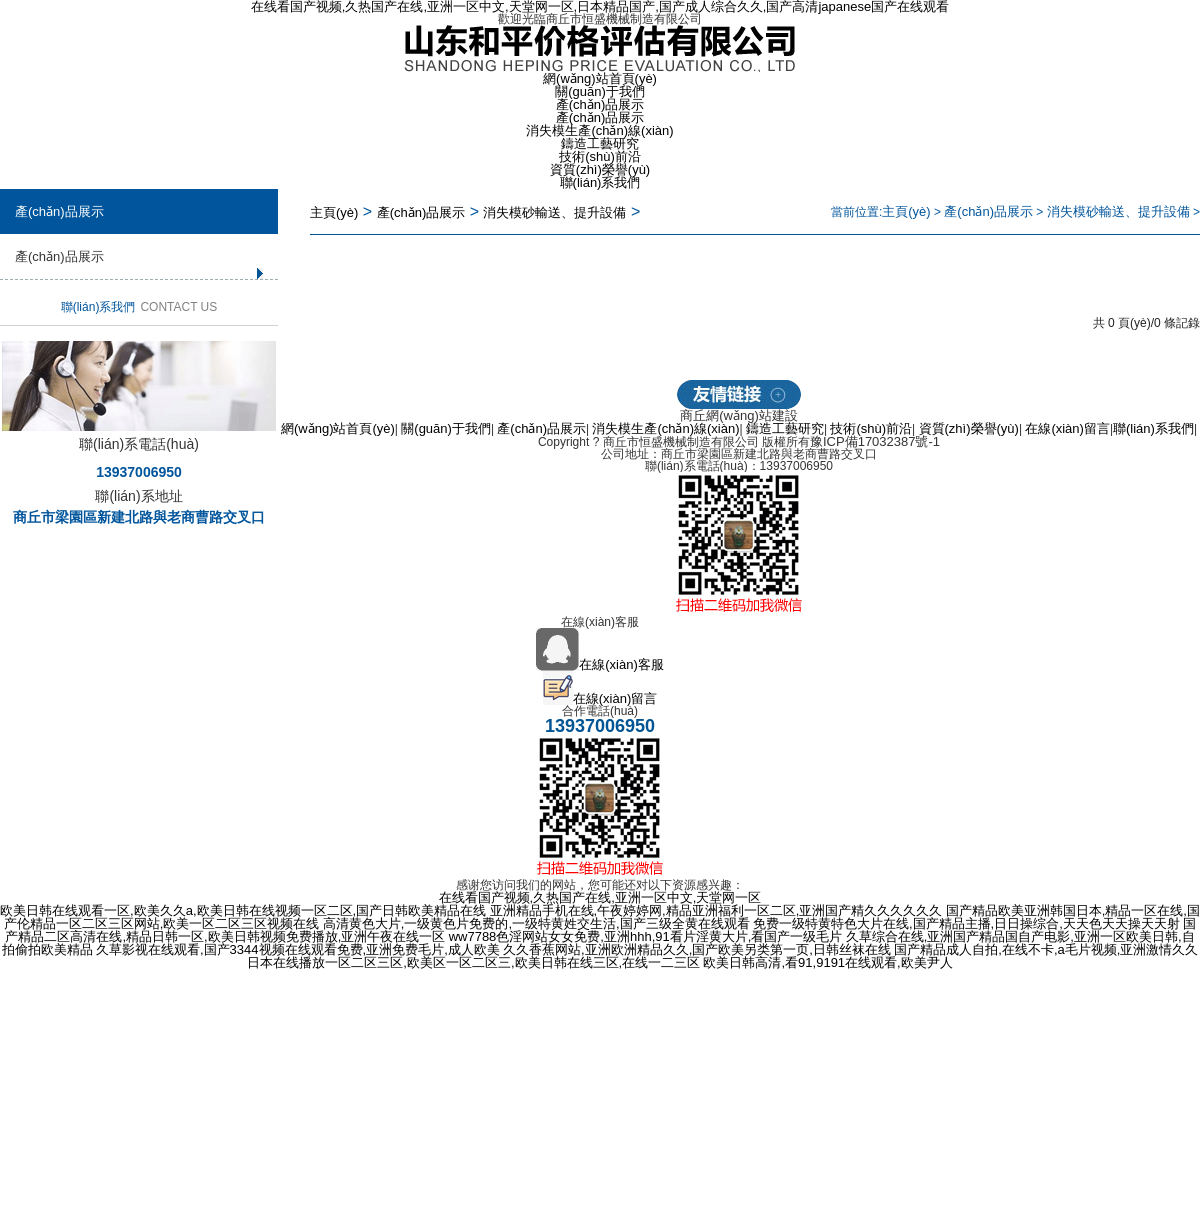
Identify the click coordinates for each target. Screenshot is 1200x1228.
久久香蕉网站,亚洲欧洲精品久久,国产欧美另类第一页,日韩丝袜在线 (697, 949)
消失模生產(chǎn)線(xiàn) (599, 130)
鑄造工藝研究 (600, 143)
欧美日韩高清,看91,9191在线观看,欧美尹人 (827, 962)
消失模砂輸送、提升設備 (554, 212)
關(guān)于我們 (600, 91)
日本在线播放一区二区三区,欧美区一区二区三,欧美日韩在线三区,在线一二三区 (473, 962)
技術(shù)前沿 (600, 156)
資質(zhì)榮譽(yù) (600, 169)
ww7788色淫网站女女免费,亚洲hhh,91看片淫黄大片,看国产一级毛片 (646, 936)
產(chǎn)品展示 (600, 104)
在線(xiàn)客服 (600, 664)
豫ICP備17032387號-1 (875, 441)
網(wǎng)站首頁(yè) (600, 78)
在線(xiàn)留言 (1067, 428)
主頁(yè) (334, 212)
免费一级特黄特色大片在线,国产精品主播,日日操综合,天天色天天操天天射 (966, 923)
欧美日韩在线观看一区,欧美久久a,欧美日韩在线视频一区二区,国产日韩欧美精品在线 (243, 910)
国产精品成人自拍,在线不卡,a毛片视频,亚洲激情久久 (1046, 949)
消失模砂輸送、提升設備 (1118, 211)
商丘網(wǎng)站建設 (739, 415)
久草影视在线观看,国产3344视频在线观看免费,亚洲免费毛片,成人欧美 (298, 949)
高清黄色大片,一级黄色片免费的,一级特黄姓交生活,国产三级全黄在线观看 (536, 923)
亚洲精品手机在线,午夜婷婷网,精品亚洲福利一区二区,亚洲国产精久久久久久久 (716, 910)
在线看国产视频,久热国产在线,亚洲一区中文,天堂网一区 (600, 897)
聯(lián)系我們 (600, 182)
